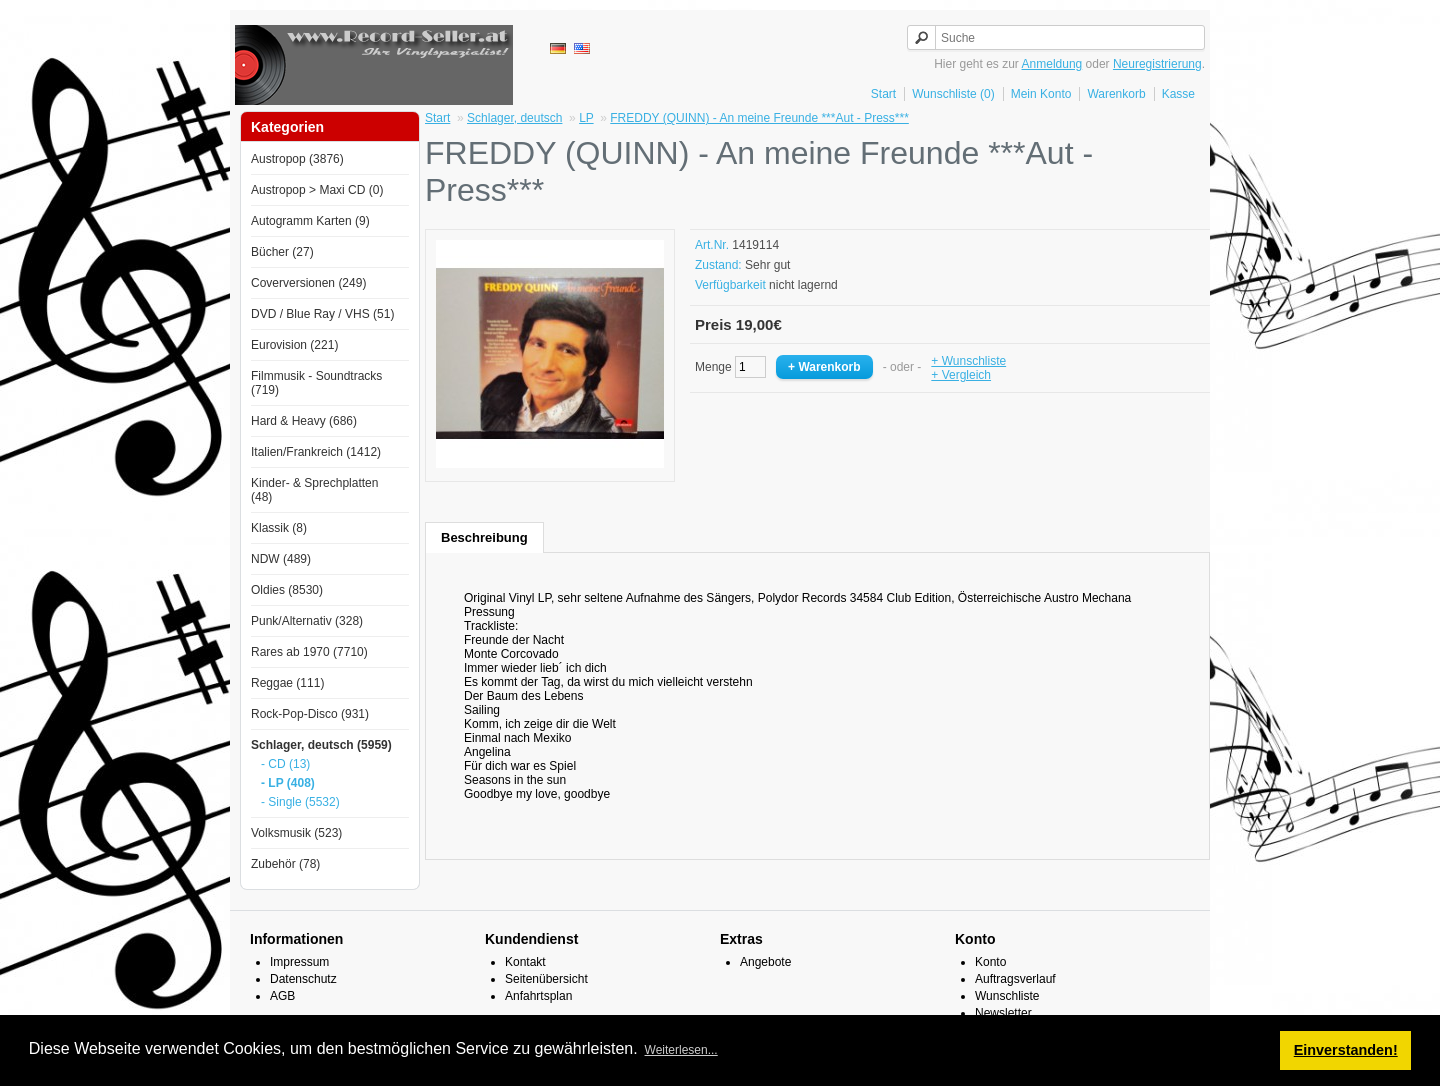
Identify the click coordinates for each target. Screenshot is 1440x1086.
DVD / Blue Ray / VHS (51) (322, 314)
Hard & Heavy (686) (304, 421)
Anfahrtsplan (538, 996)
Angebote (765, 962)
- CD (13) (285, 764)
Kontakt (525, 962)
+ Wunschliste (968, 361)
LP (586, 118)
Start (883, 94)
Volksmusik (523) (296, 833)
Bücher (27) (282, 252)
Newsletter (1003, 1013)
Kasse (1178, 94)
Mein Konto (1041, 94)
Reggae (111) (287, 683)
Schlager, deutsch (514, 118)
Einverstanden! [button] (1346, 1050)
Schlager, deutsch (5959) (321, 745)
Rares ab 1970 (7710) (309, 652)
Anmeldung (1052, 64)
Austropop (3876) (297, 159)
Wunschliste (1007, 996)
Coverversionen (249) (308, 283)
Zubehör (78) (285, 864)
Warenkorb (1116, 94)
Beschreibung (484, 537)
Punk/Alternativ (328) (307, 621)
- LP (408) (288, 783)
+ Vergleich (961, 375)
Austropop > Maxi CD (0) (317, 190)
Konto (990, 962)
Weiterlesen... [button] (681, 1050)
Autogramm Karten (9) (310, 221)
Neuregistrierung (1157, 64)
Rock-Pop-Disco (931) (310, 714)
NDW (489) (281, 559)
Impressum (299, 962)
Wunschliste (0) (953, 94)
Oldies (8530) (287, 590)
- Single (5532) (300, 802)
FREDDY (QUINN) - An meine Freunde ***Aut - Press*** (759, 118)
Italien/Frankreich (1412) (316, 452)
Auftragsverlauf (1015, 979)
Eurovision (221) (294, 345)
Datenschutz (303, 979)
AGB (282, 996)
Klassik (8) (279, 528)
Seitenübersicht (546, 979)
